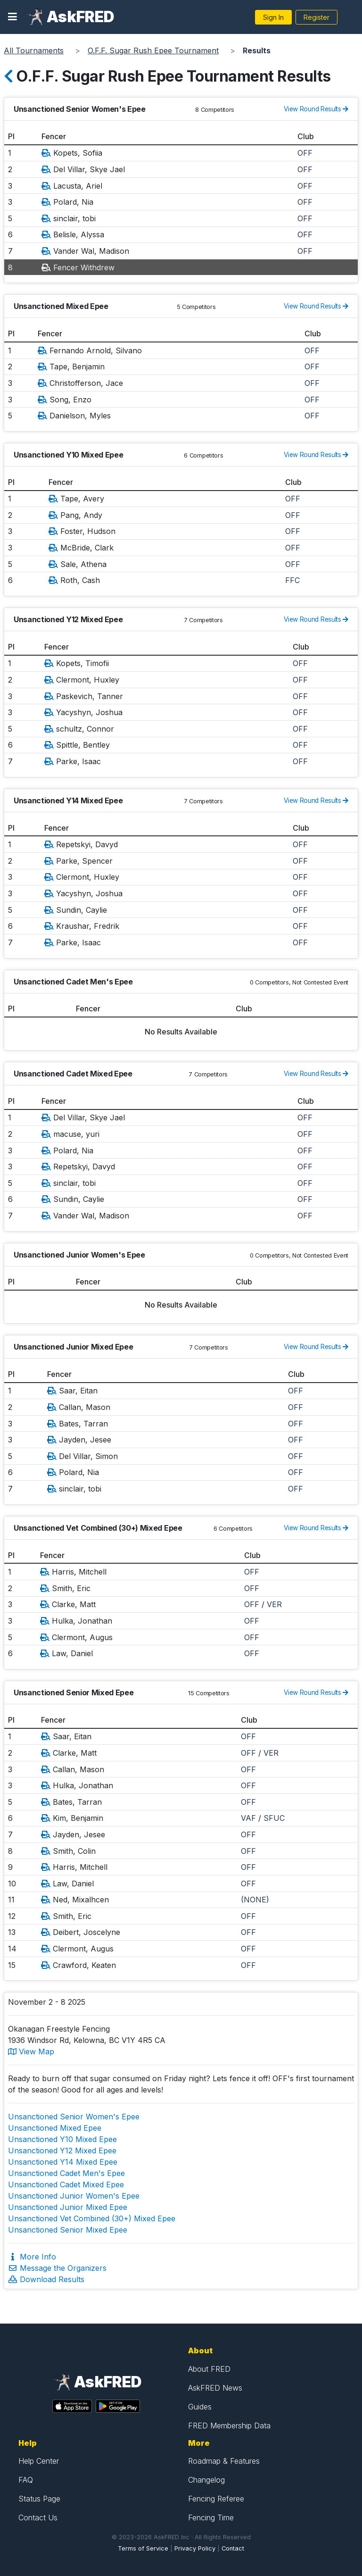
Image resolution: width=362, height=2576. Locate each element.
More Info (32, 2256)
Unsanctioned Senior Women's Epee (74, 2116)
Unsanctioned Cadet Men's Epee (66, 2173)
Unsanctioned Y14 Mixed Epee (62, 2162)
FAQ (25, 2479)
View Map (31, 2051)
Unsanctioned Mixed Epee (54, 2128)
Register (316, 17)
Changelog (206, 2479)
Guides (200, 2406)
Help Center (38, 2461)
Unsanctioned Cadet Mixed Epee (66, 2184)
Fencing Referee (216, 2498)
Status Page (39, 2498)
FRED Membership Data (229, 2425)
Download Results (46, 2279)
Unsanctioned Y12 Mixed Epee (62, 2150)
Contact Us (38, 2517)
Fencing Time (211, 2517)
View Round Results (316, 109)
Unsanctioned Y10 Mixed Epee (62, 2139)
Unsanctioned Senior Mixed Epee (67, 2229)
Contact (233, 2548)
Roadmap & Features (224, 2461)
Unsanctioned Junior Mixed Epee (67, 2207)
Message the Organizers (57, 2268)
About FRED (209, 2369)
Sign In (273, 17)
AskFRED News (215, 2388)
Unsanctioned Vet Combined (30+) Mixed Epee (91, 2218)
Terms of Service (143, 2548)
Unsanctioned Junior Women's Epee (74, 2196)
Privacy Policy (194, 2548)
